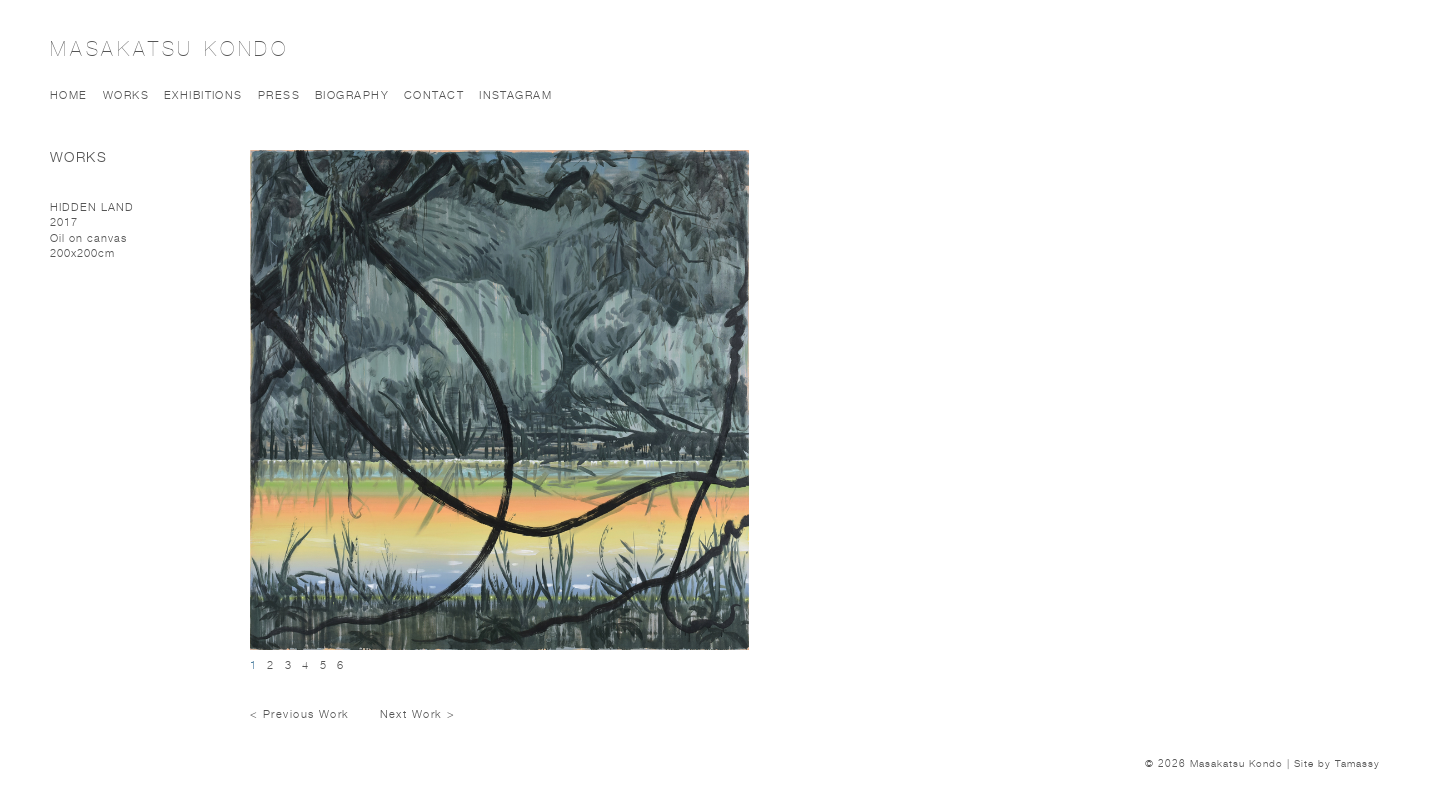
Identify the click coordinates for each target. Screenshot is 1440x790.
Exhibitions (203, 94)
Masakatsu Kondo (169, 49)
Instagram (515, 94)
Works (126, 94)
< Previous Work (300, 714)
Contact (434, 94)
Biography (352, 94)
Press (279, 94)
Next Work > (418, 714)
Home (69, 94)
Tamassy (1357, 763)
